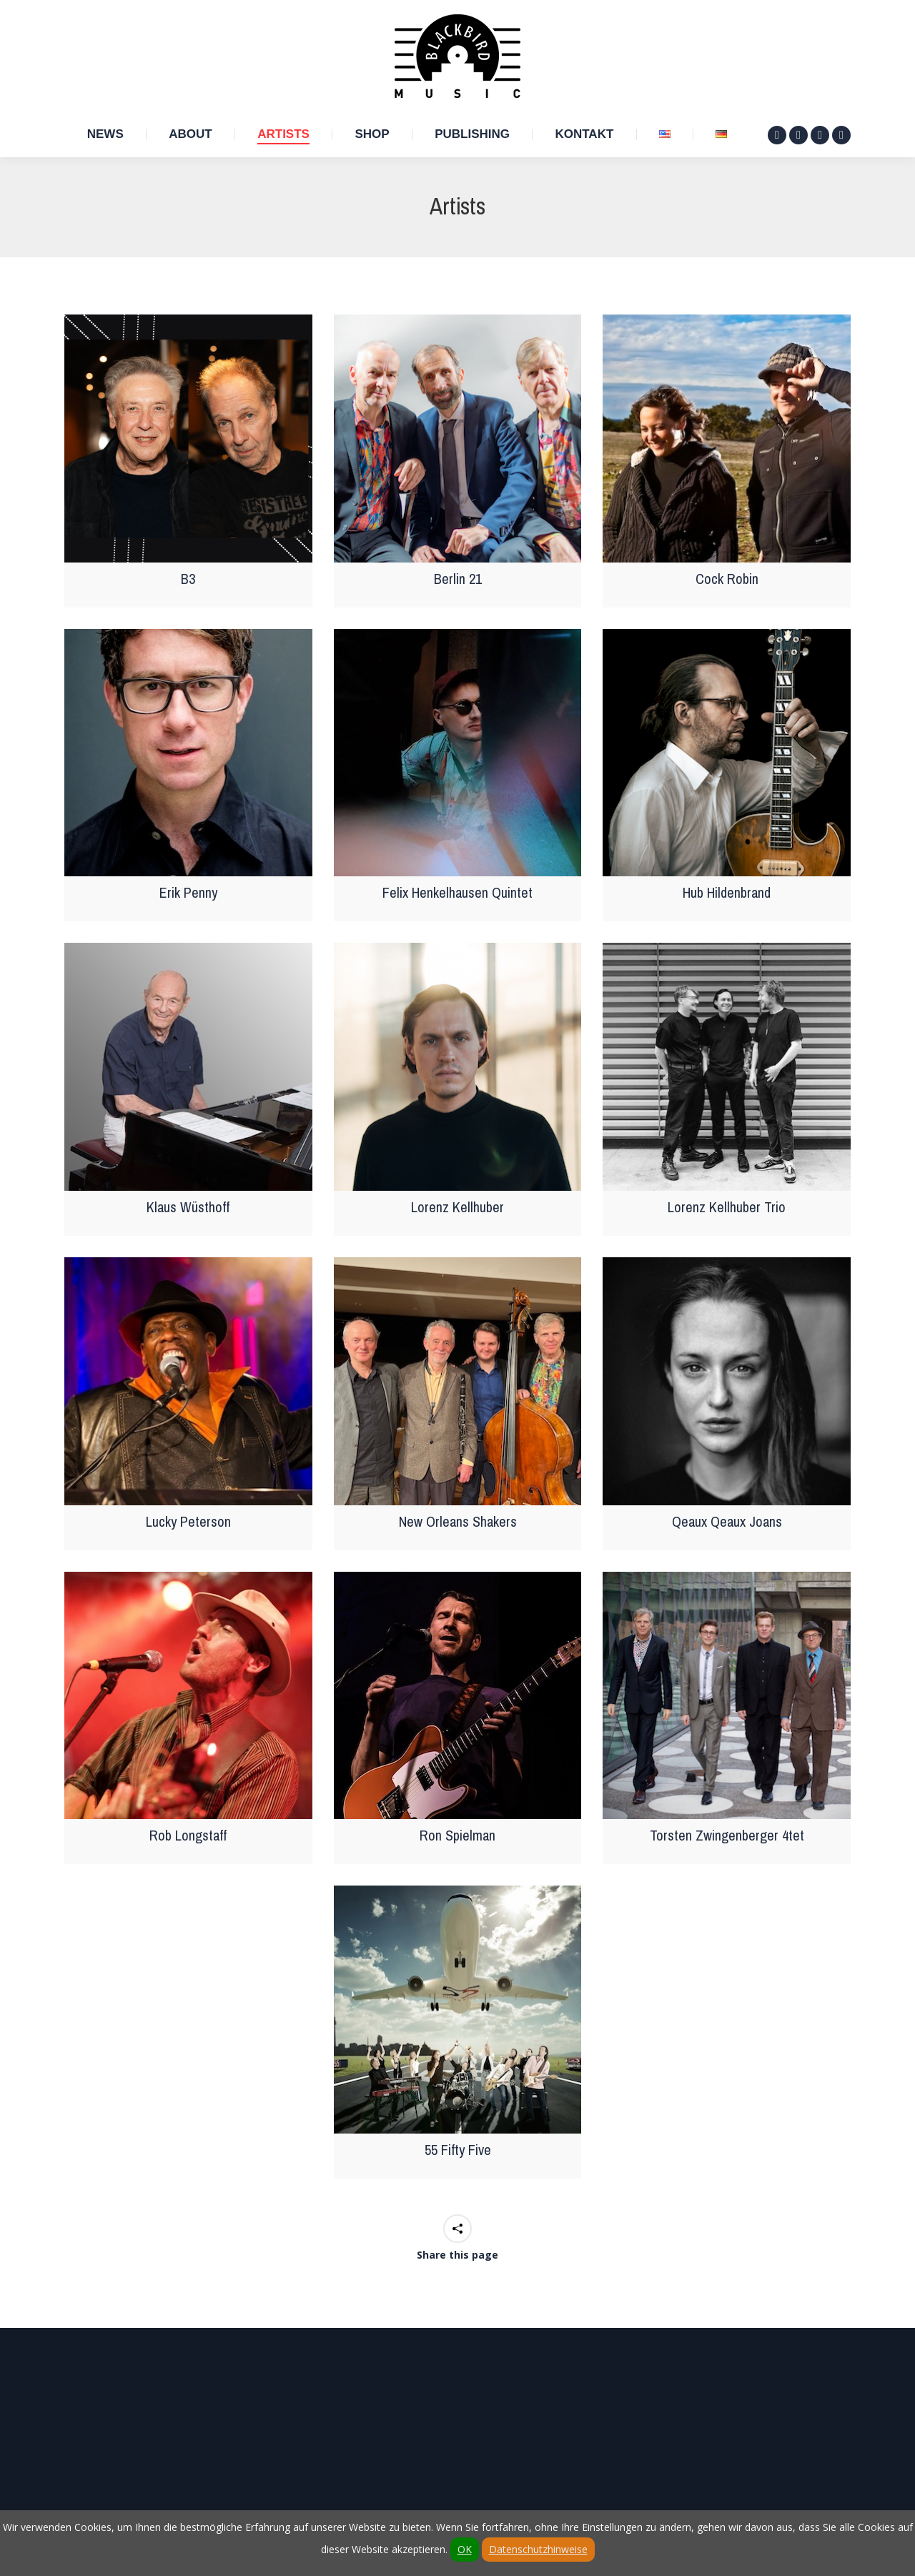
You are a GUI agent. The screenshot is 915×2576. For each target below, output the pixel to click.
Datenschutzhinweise (538, 2549)
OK (465, 2549)
